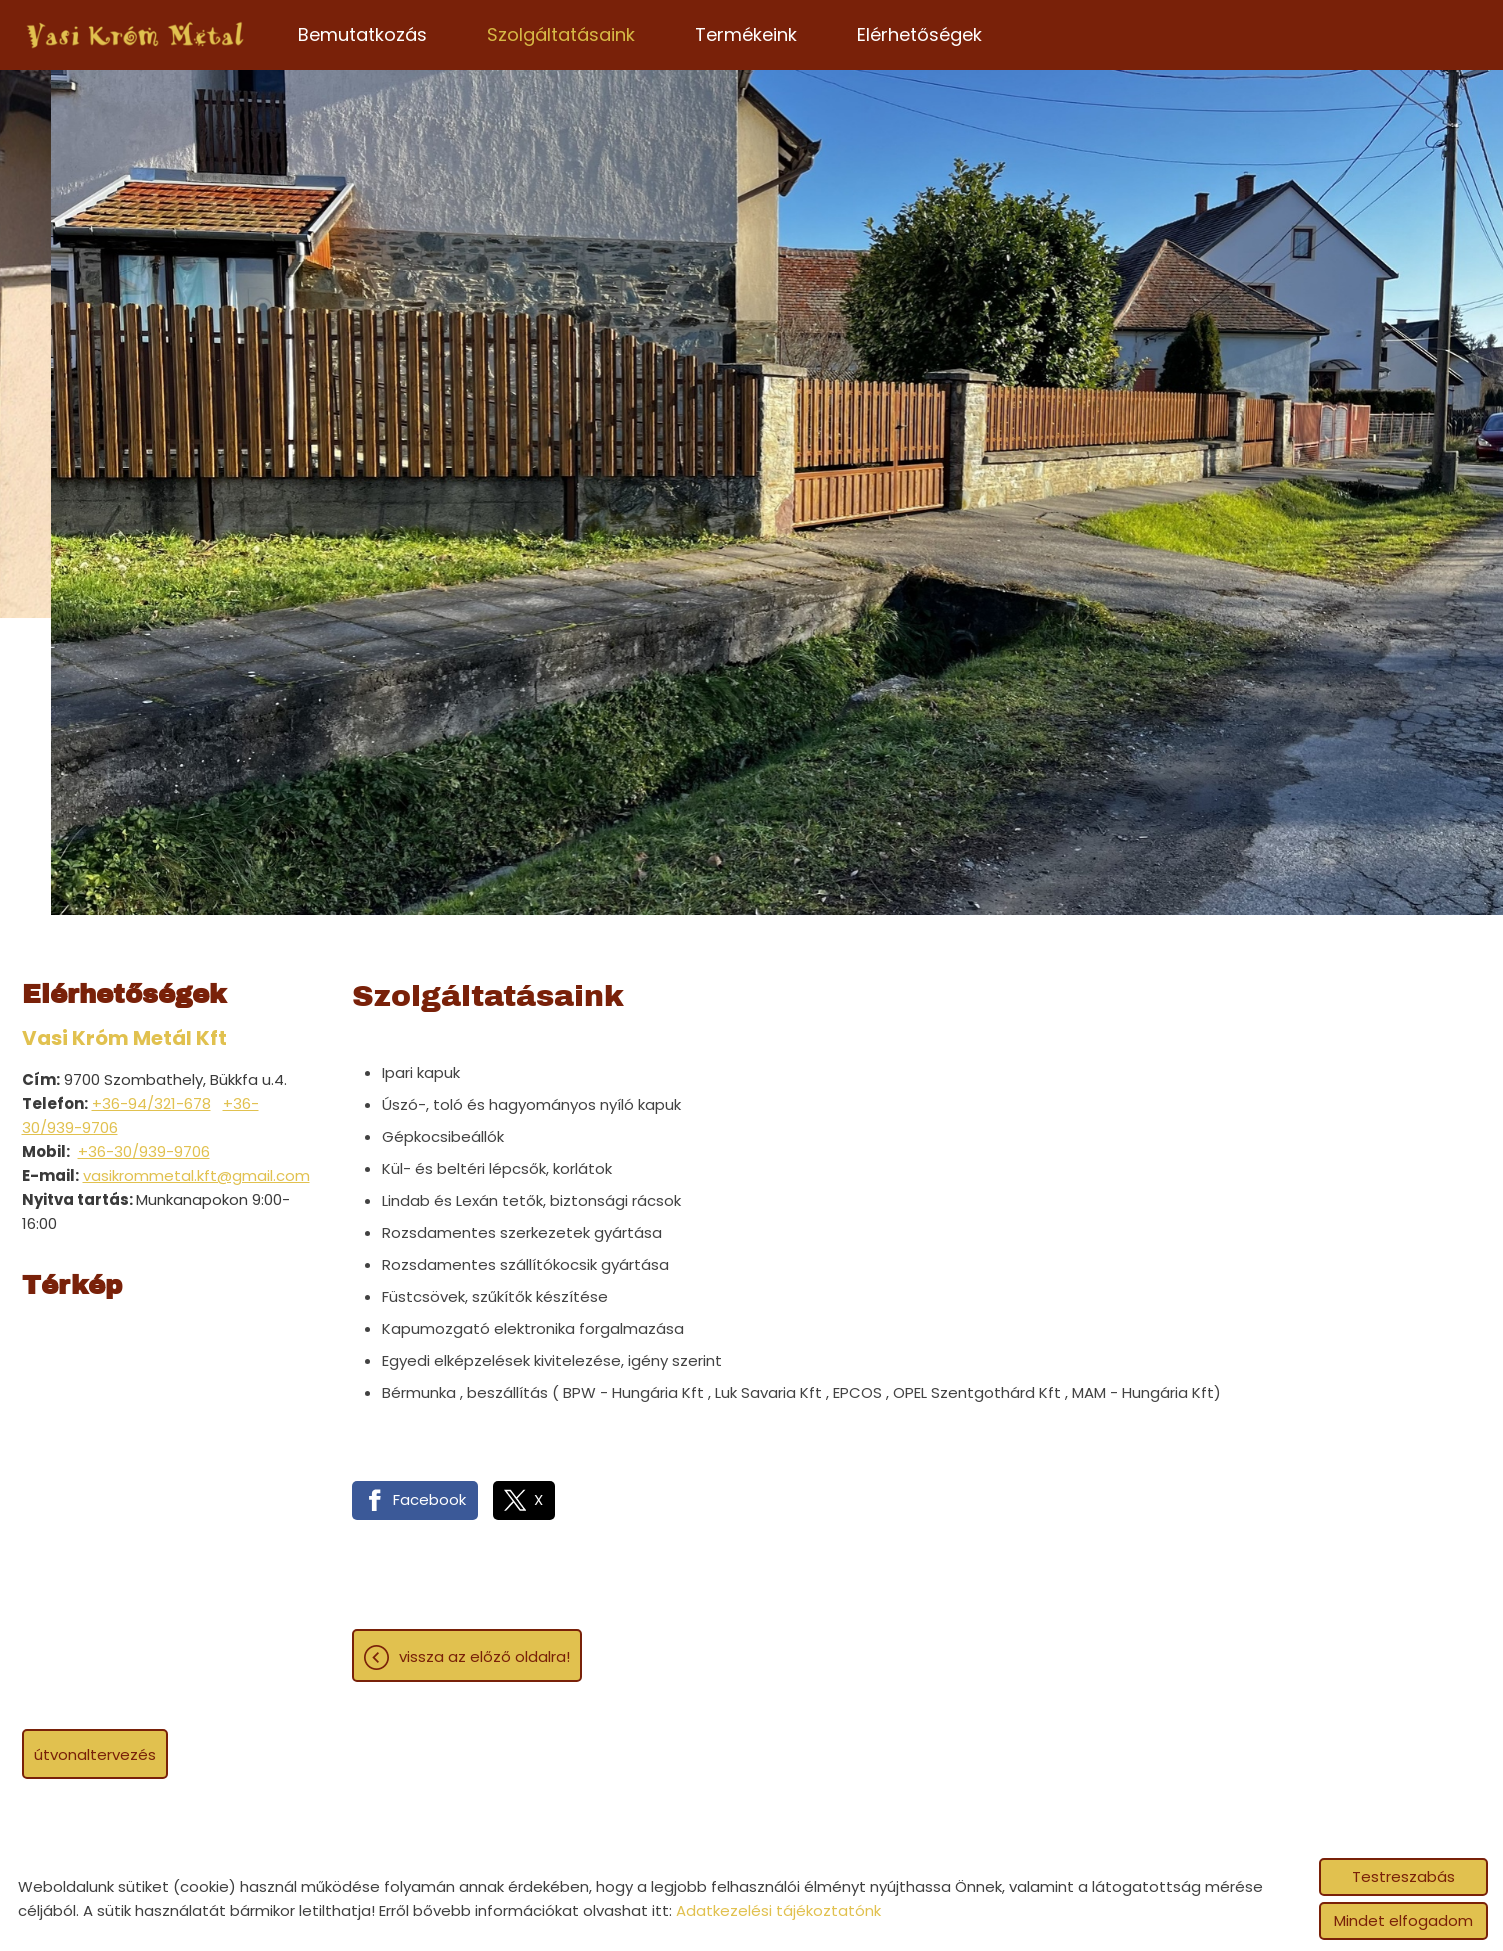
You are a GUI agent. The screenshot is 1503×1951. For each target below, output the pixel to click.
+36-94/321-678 (151, 1103)
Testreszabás (1403, 1876)
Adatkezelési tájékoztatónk (778, 1910)
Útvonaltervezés (95, 1754)
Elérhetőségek (919, 34)
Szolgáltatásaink (561, 34)
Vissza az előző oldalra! (484, 1656)
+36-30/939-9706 (144, 1151)
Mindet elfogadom (1403, 1920)
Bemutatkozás (362, 34)
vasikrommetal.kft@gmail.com (196, 1175)
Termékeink (746, 34)
